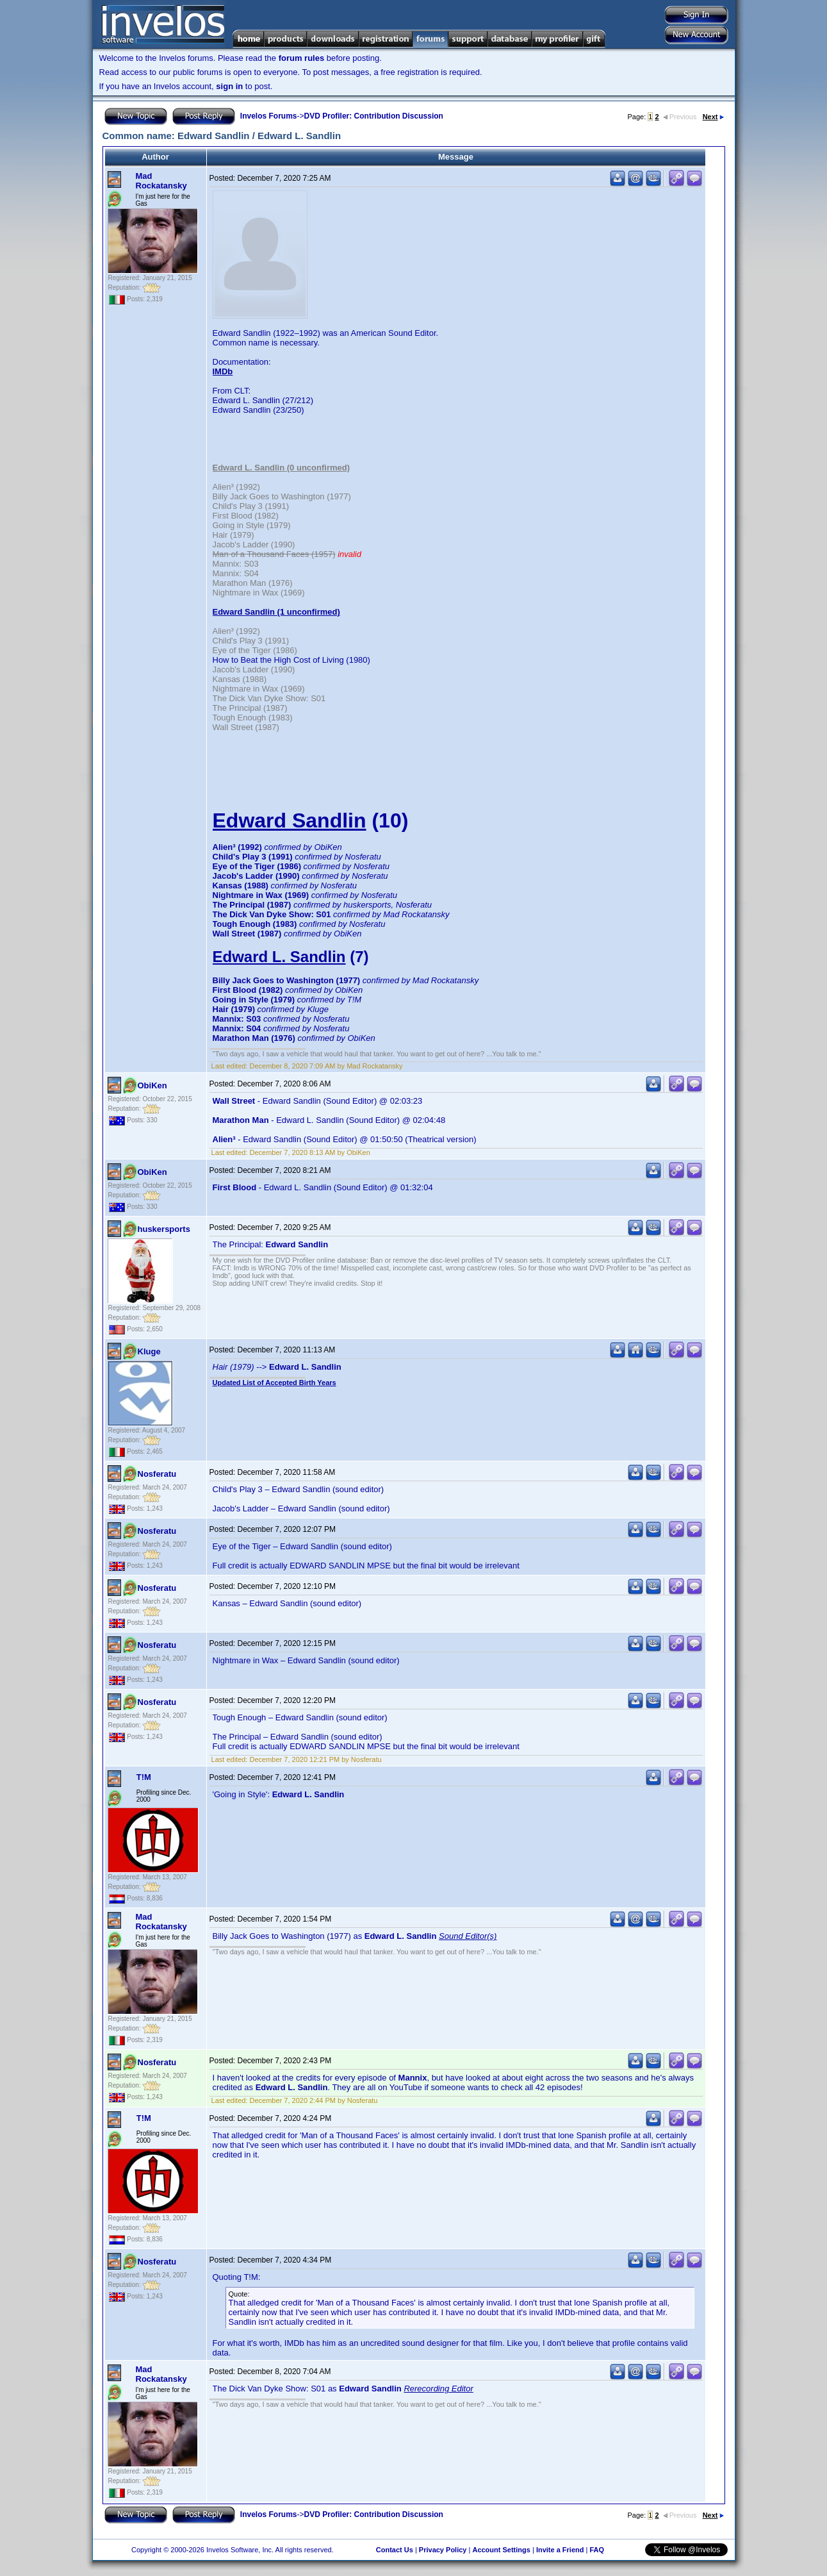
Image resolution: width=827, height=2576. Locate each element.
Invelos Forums (268, 116)
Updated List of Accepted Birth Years (274, 1382)
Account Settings (501, 2550)
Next (713, 116)
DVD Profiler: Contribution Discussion (373, 116)
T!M (143, 1777)
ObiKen (152, 1085)
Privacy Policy (443, 2550)
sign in (229, 86)
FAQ (596, 2550)
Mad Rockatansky (161, 180)
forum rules (302, 58)
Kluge (149, 1351)
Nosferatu (157, 1474)
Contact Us (394, 2550)
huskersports (164, 1229)
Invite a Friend (560, 2550)
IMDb (223, 371)
